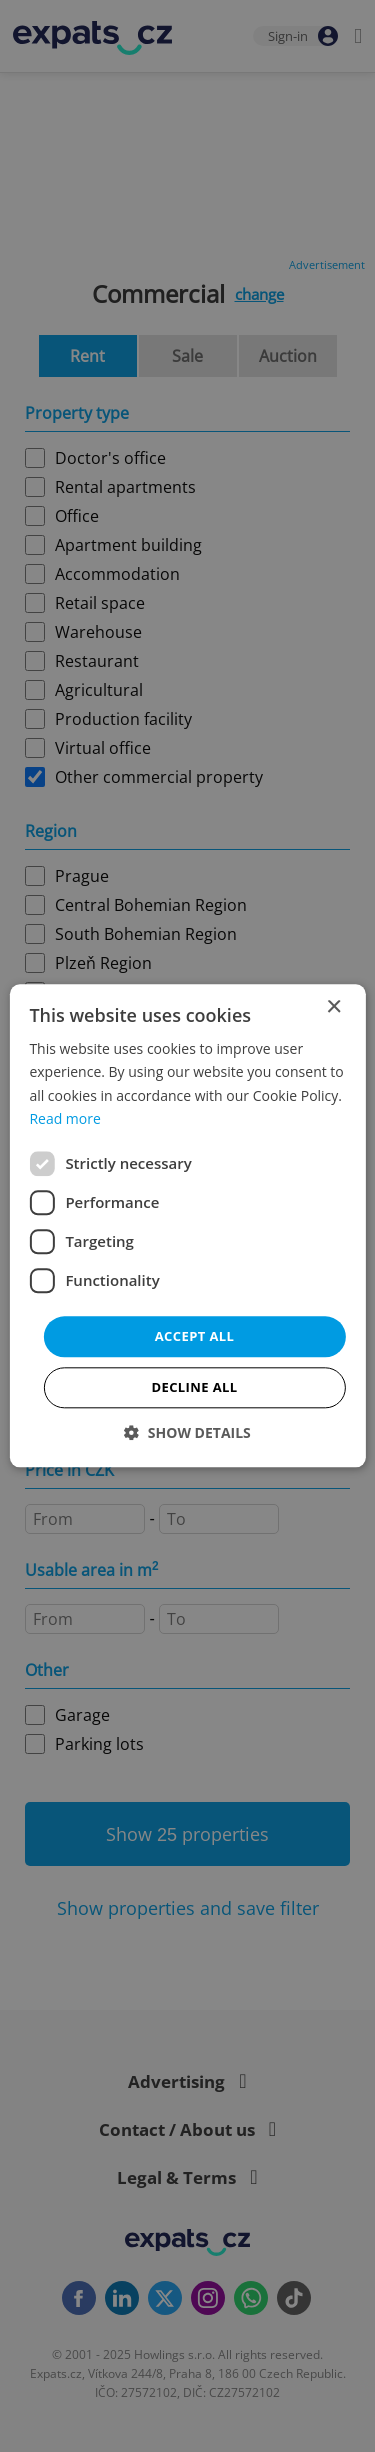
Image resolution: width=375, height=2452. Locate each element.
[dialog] (187, 1226)
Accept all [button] (195, 1336)
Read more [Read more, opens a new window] (64, 1118)
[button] (187, 1433)
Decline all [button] (194, 1388)
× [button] (333, 1007)
